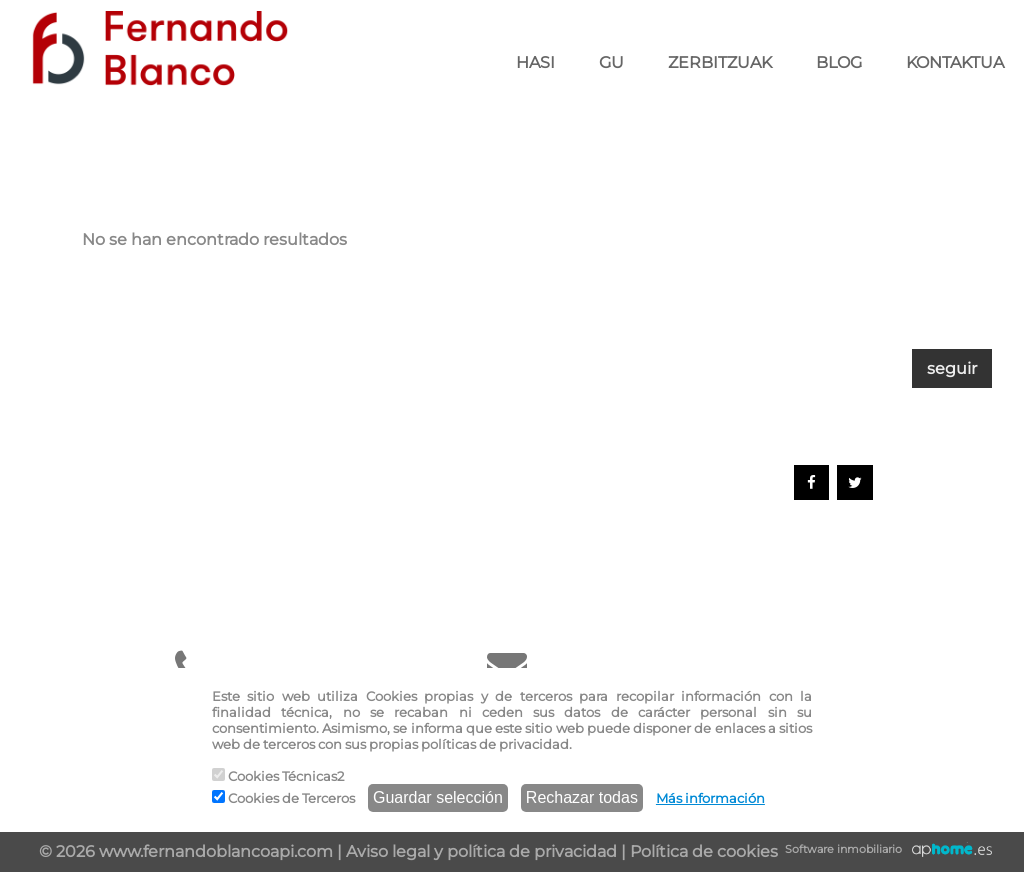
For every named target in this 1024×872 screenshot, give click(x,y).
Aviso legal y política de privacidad (481, 851)
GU (611, 62)
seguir (952, 368)
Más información (710, 798)
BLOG (839, 62)
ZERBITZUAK (720, 62)
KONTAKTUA (955, 62)
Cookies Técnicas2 (278, 776)
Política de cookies (704, 851)
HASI (535, 62)
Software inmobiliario (843, 849)
